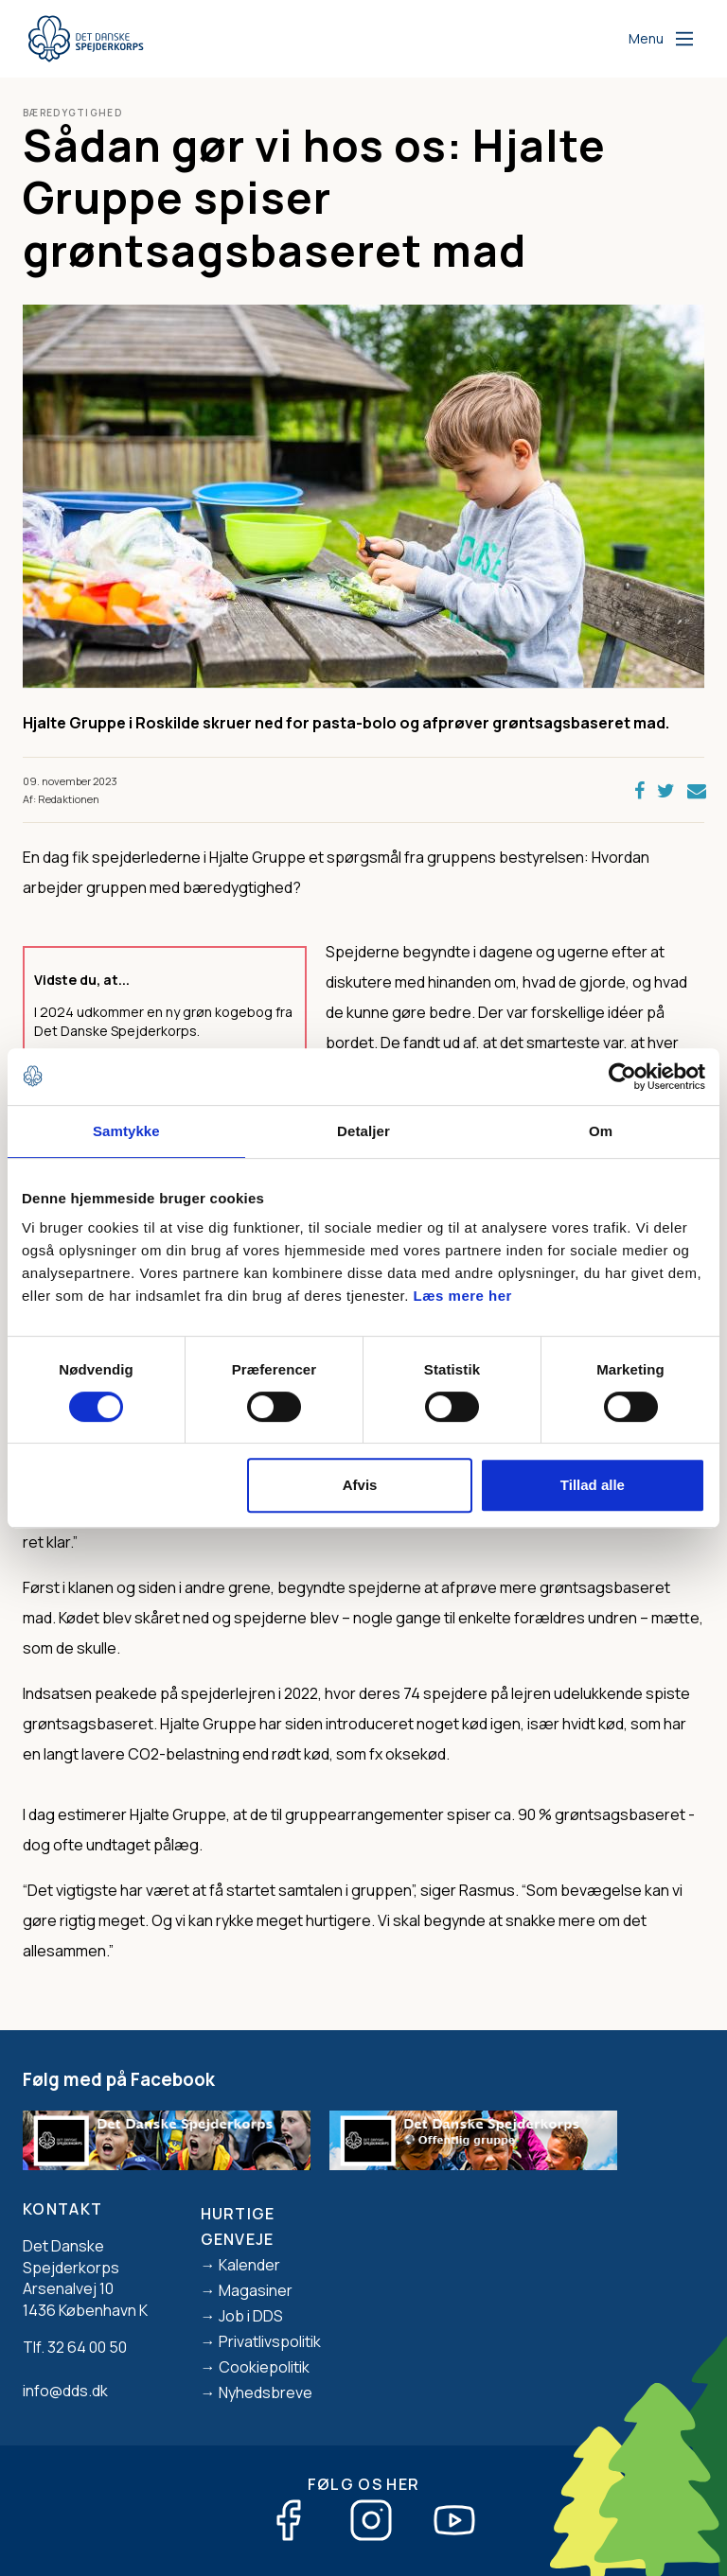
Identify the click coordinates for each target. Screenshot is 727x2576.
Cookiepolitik (264, 2367)
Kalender (249, 2264)
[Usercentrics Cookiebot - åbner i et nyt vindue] (622, 1076)
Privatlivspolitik (270, 2341)
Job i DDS (251, 2315)
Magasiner (256, 2290)
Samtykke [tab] (126, 1131)
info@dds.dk (65, 2390)
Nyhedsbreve (265, 2392)
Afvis (360, 1485)
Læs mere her (463, 1296)
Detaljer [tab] (363, 1131)
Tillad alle (592, 1485)
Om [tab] (600, 1131)
